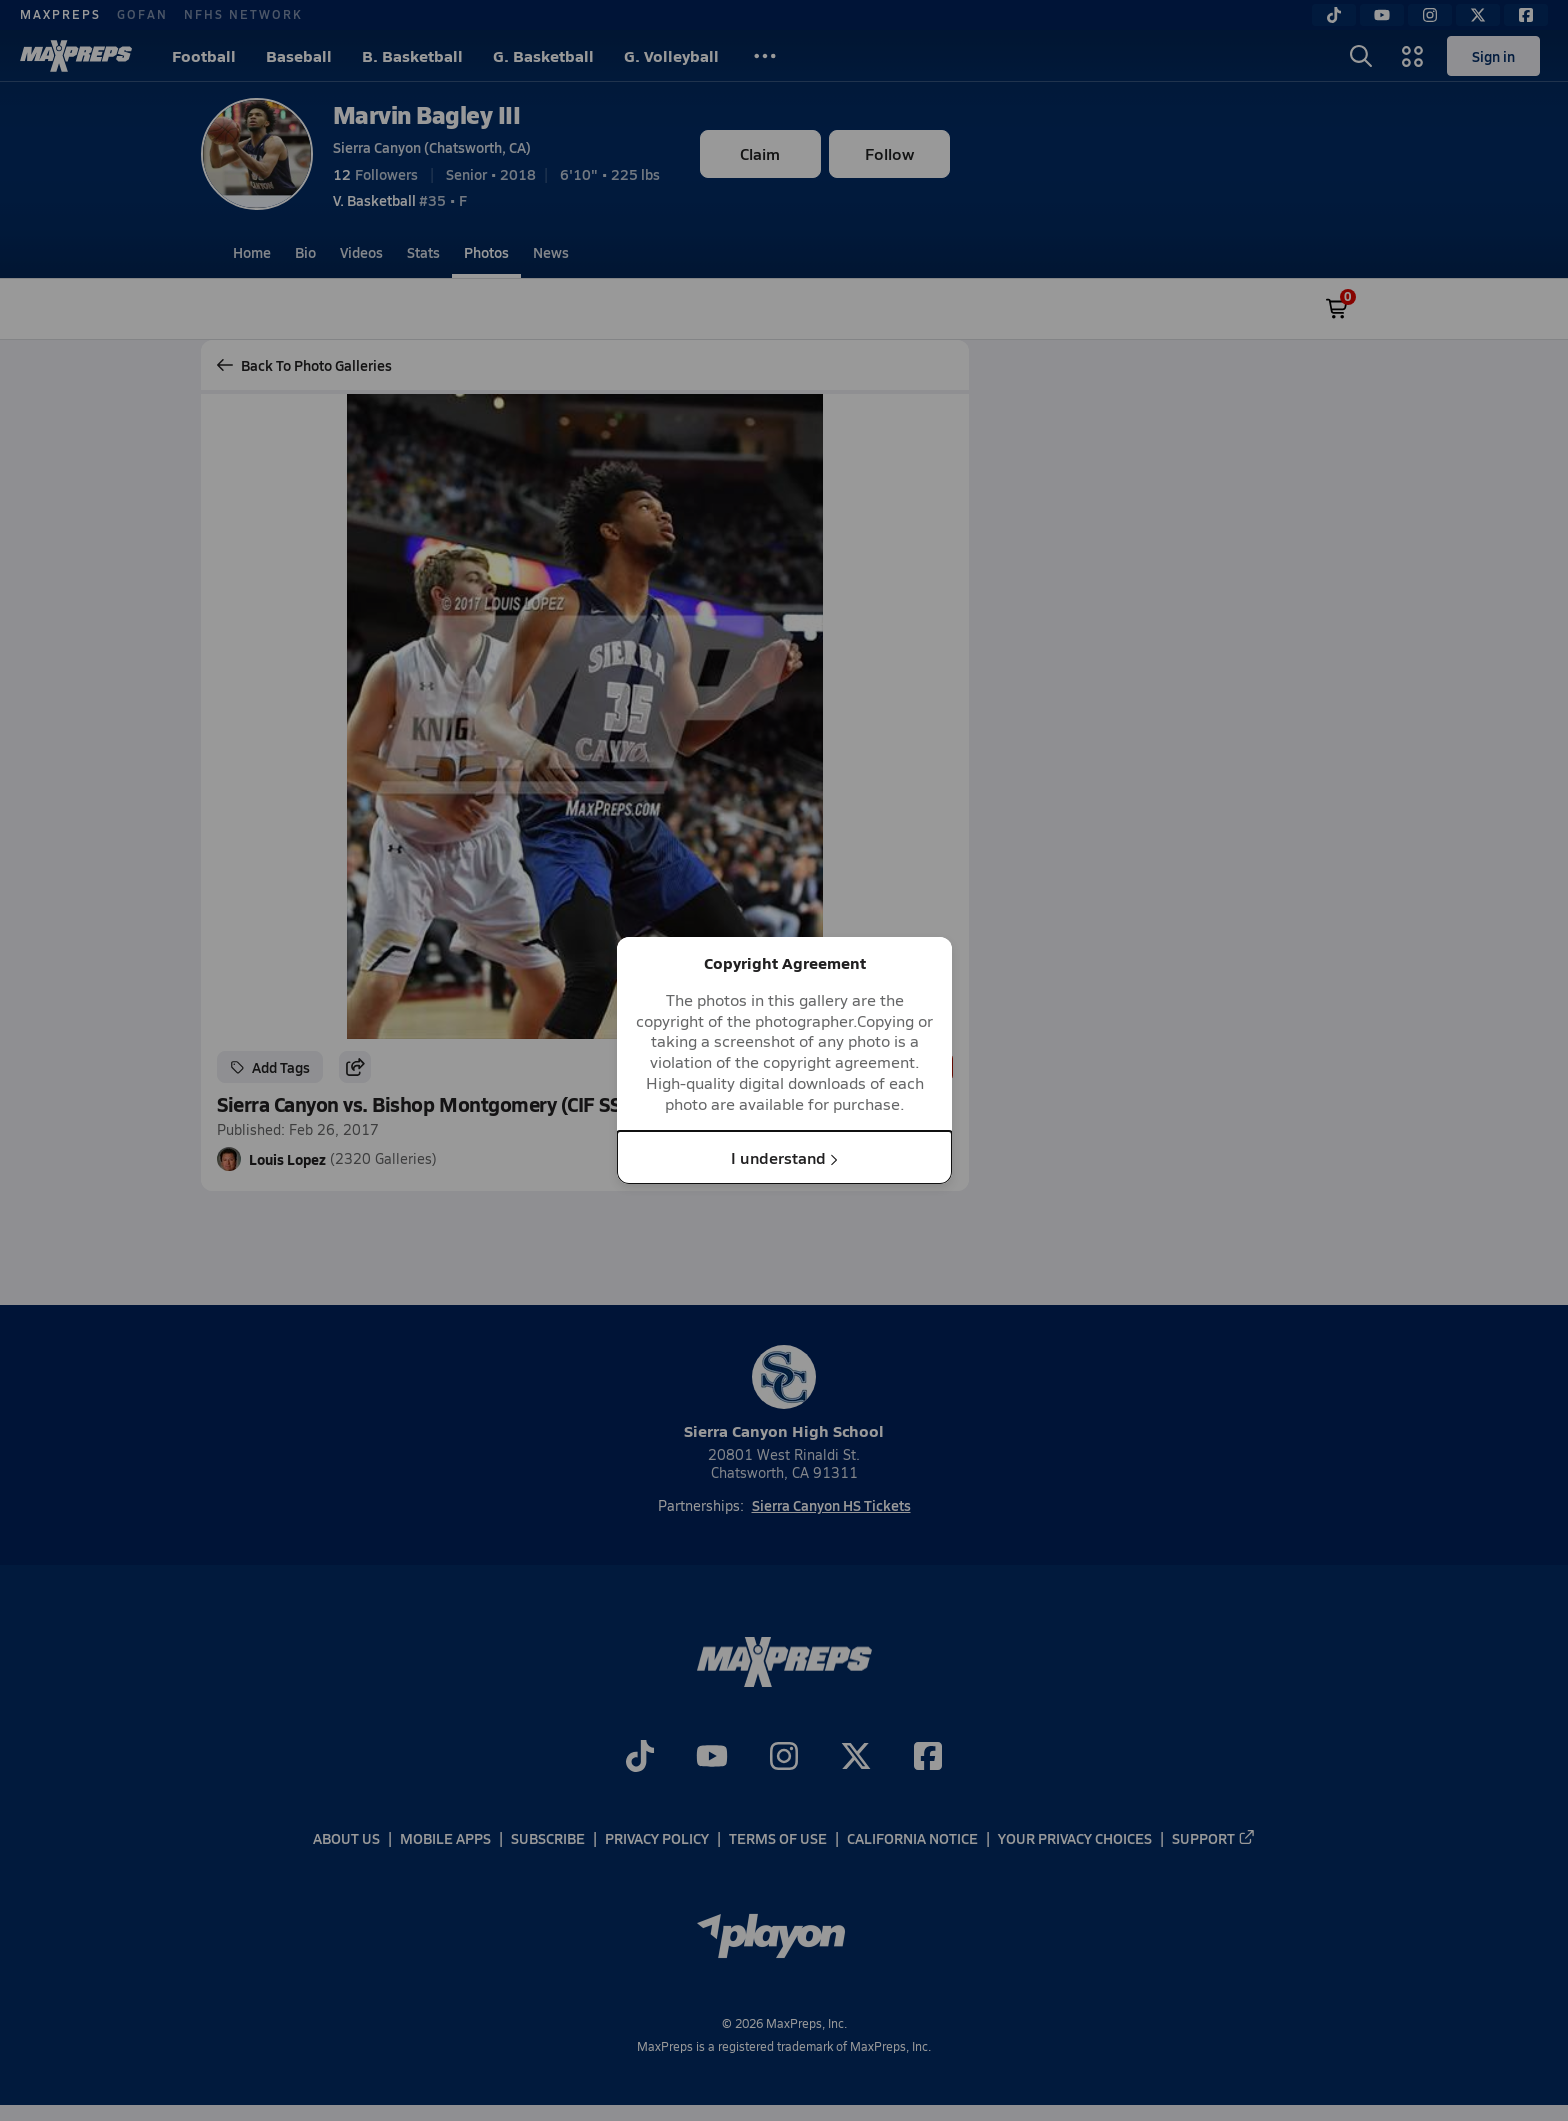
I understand (784, 1156)
